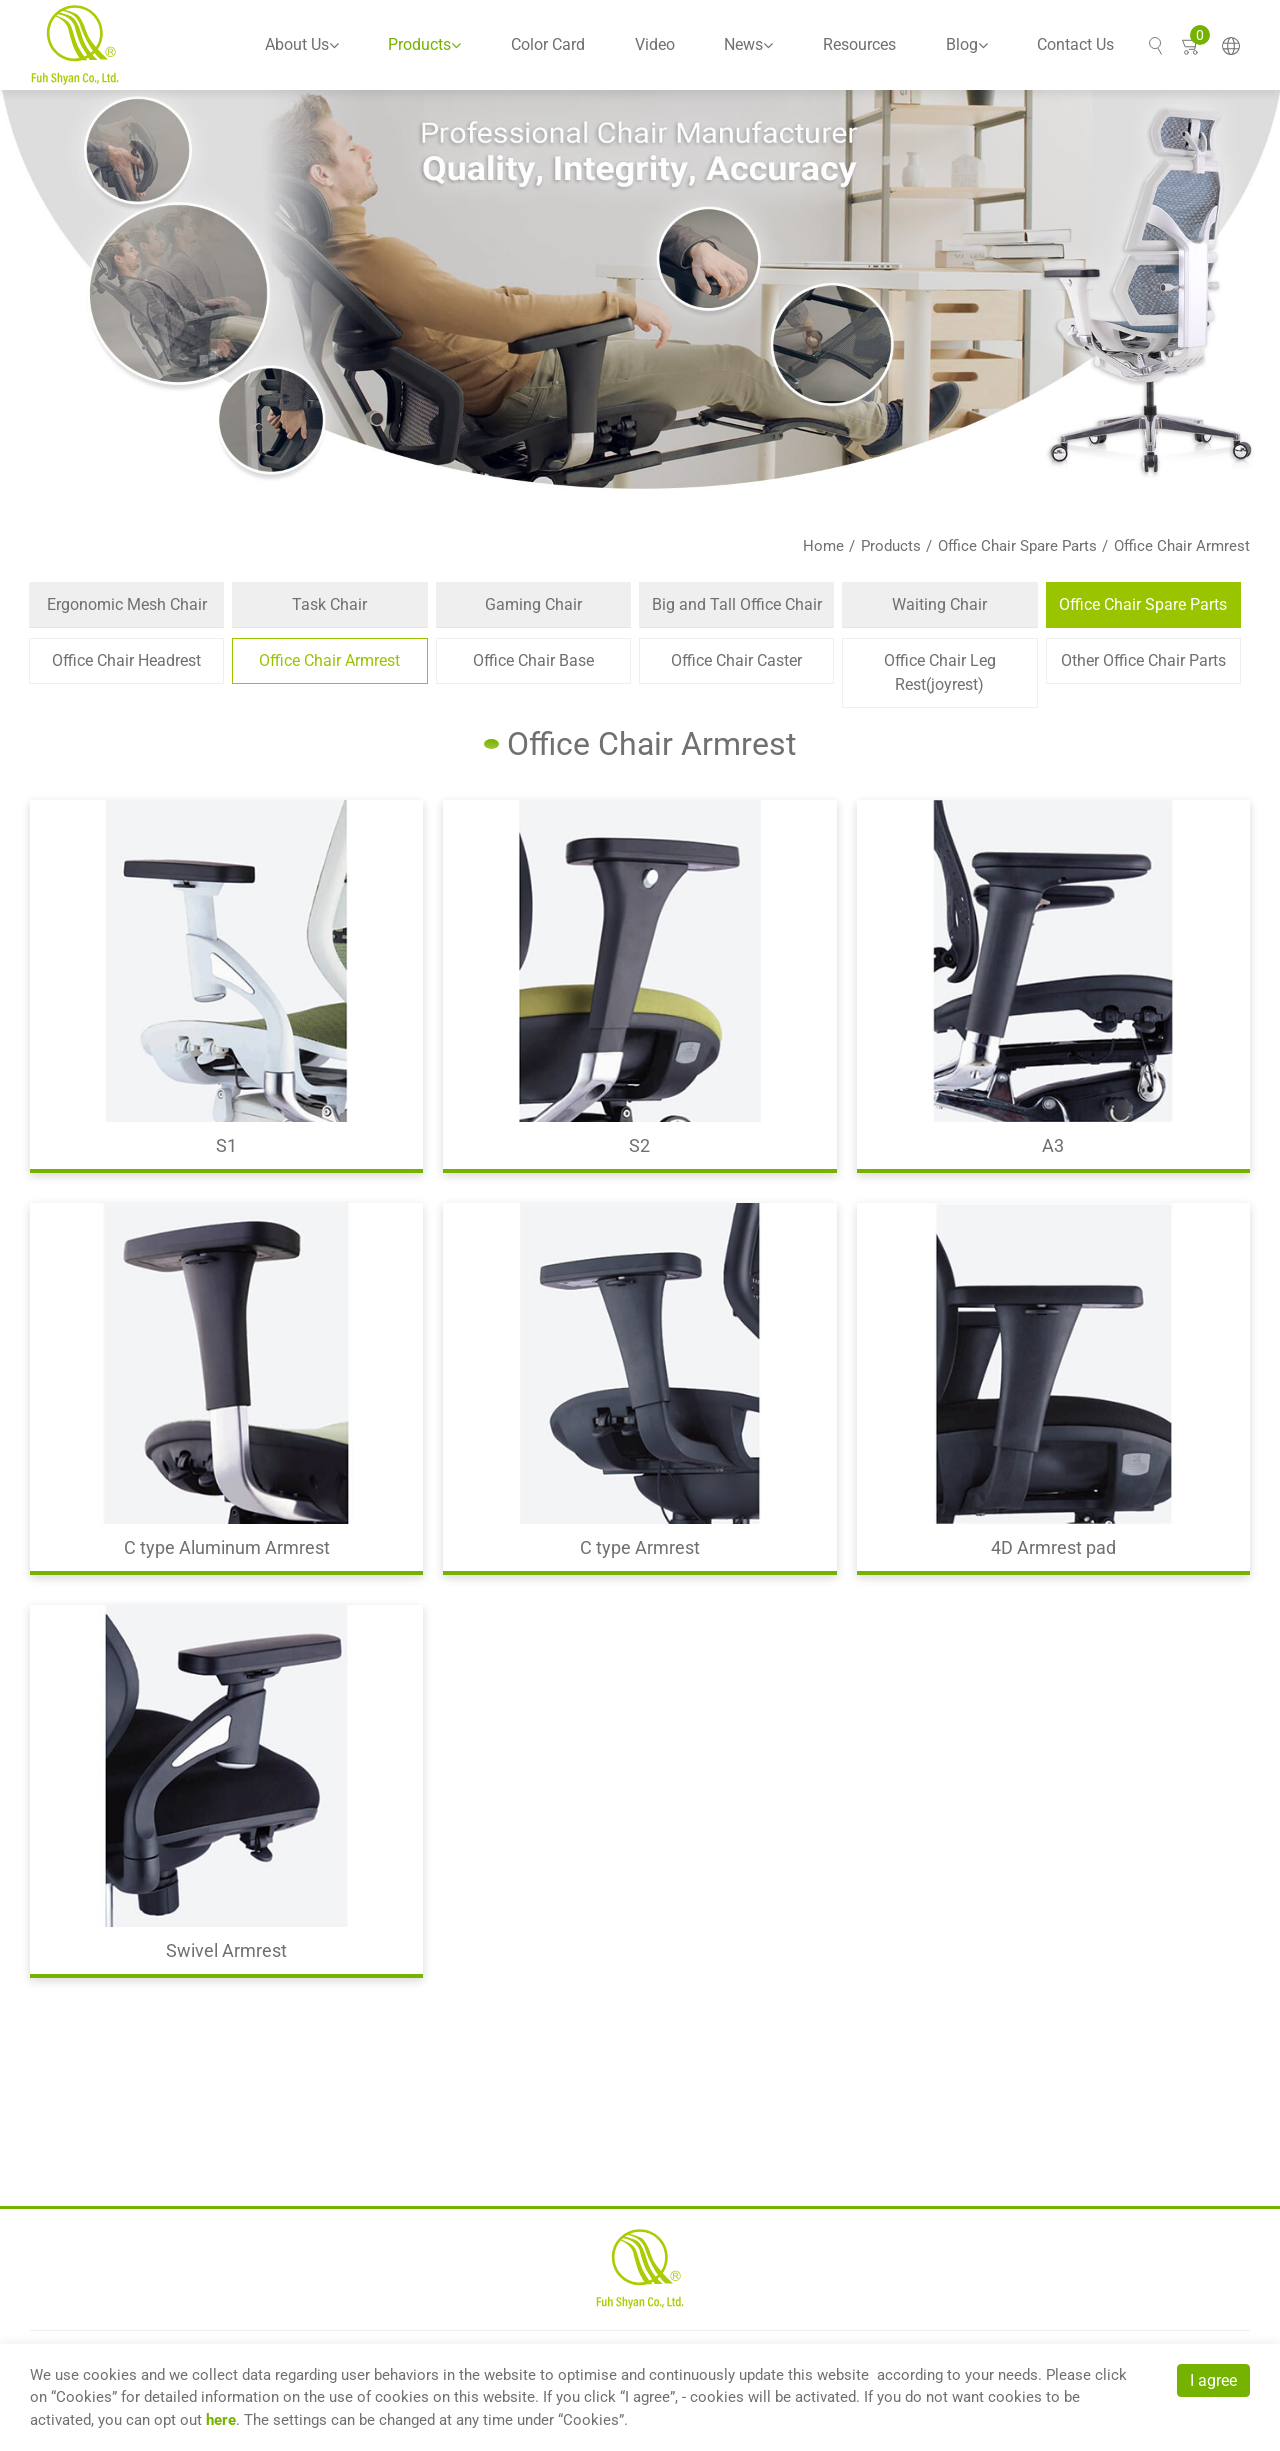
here (221, 2420)
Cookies (84, 2397)
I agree (1213, 2380)
